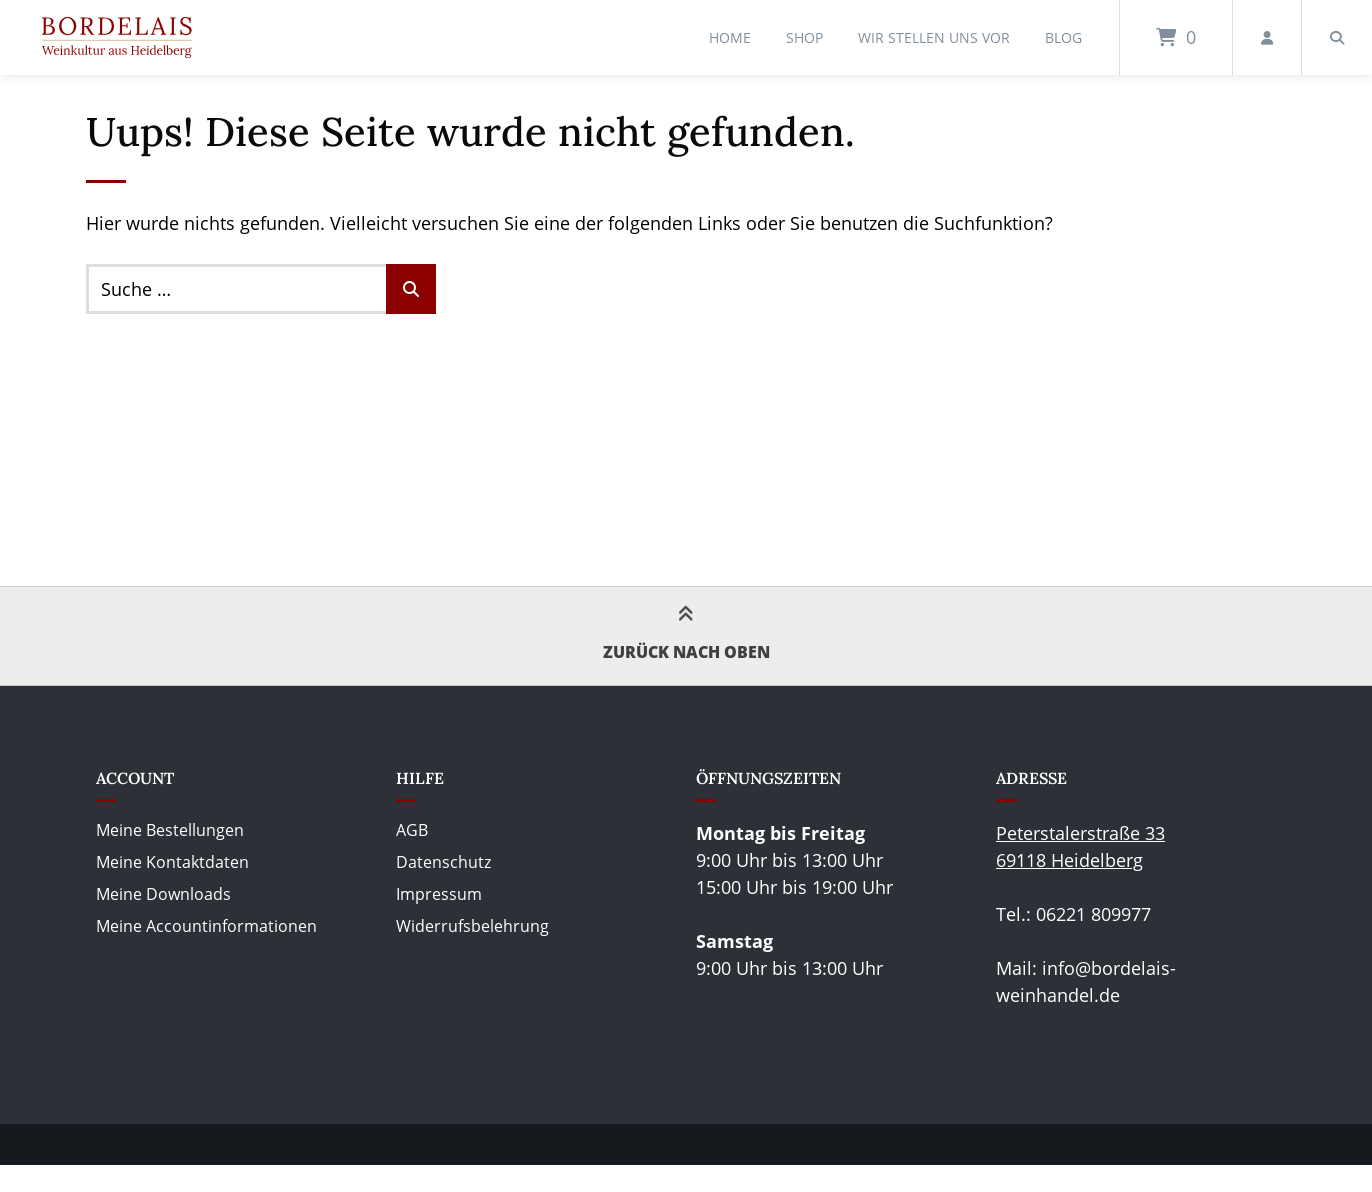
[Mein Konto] (1267, 37)
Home (730, 37)
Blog (1063, 37)
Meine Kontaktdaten (172, 862)
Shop (804, 37)
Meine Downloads (163, 894)
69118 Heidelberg (1069, 860)
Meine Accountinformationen (206, 926)
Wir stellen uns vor (934, 37)
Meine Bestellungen (170, 830)
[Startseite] (117, 37)
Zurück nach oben (686, 635)
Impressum (439, 894)
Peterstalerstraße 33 (1080, 833)
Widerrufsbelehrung (472, 926)
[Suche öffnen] (1337, 37)
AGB (412, 830)
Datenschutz (443, 862)
